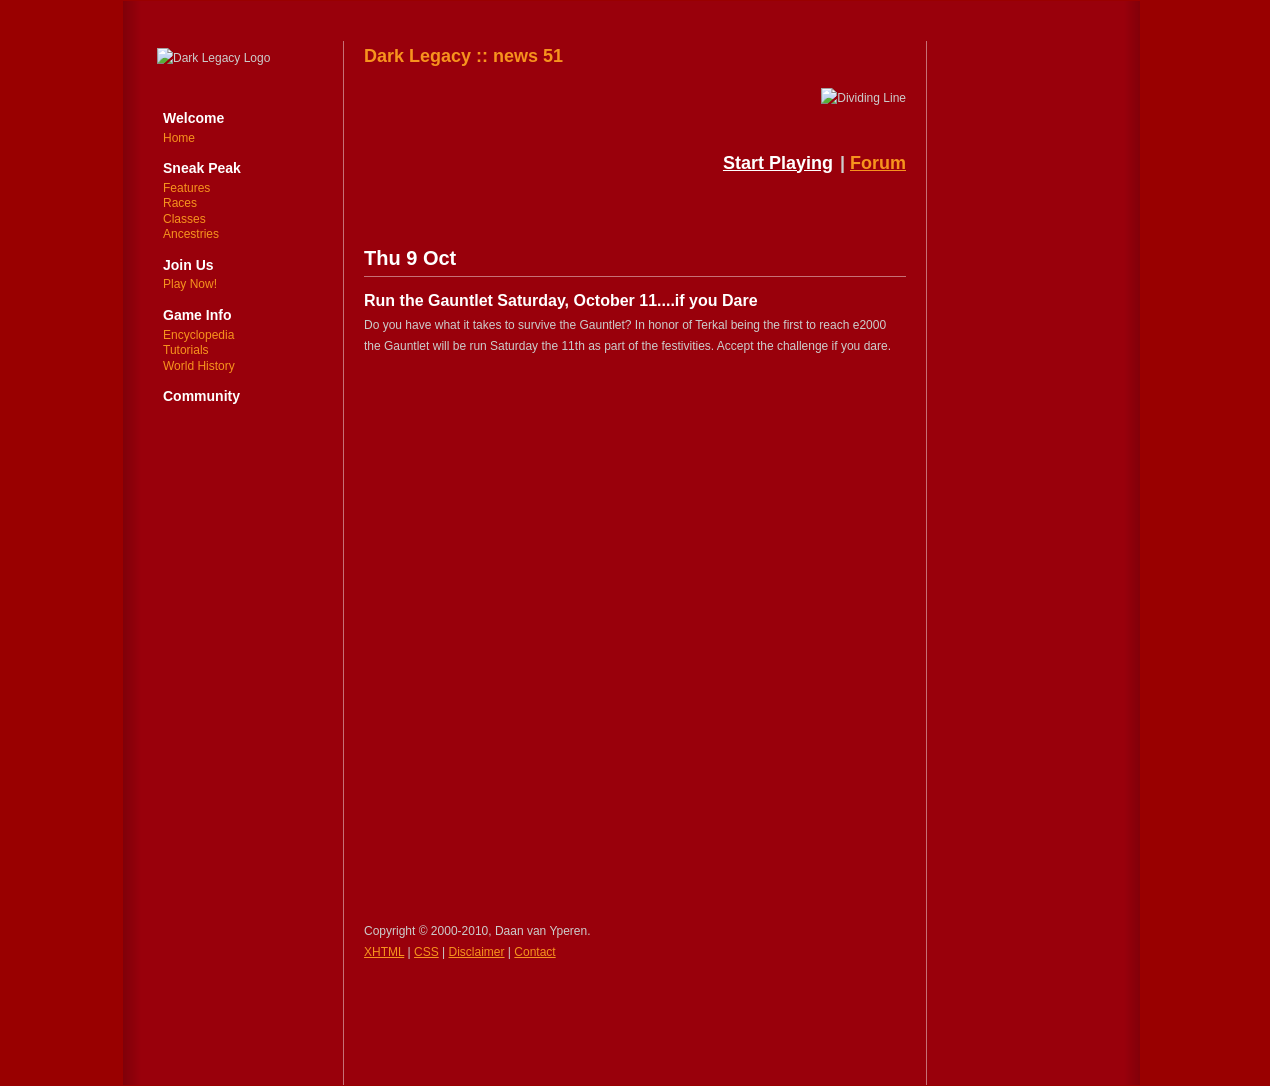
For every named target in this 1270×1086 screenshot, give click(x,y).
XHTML (384, 952)
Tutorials (186, 350)
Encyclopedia (198, 335)
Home (179, 138)
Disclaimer (477, 952)
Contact (534, 952)
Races (180, 203)
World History (199, 366)
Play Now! (190, 284)
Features (186, 188)
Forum (878, 163)
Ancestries (191, 234)
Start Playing (778, 163)
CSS (426, 952)
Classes (184, 219)
